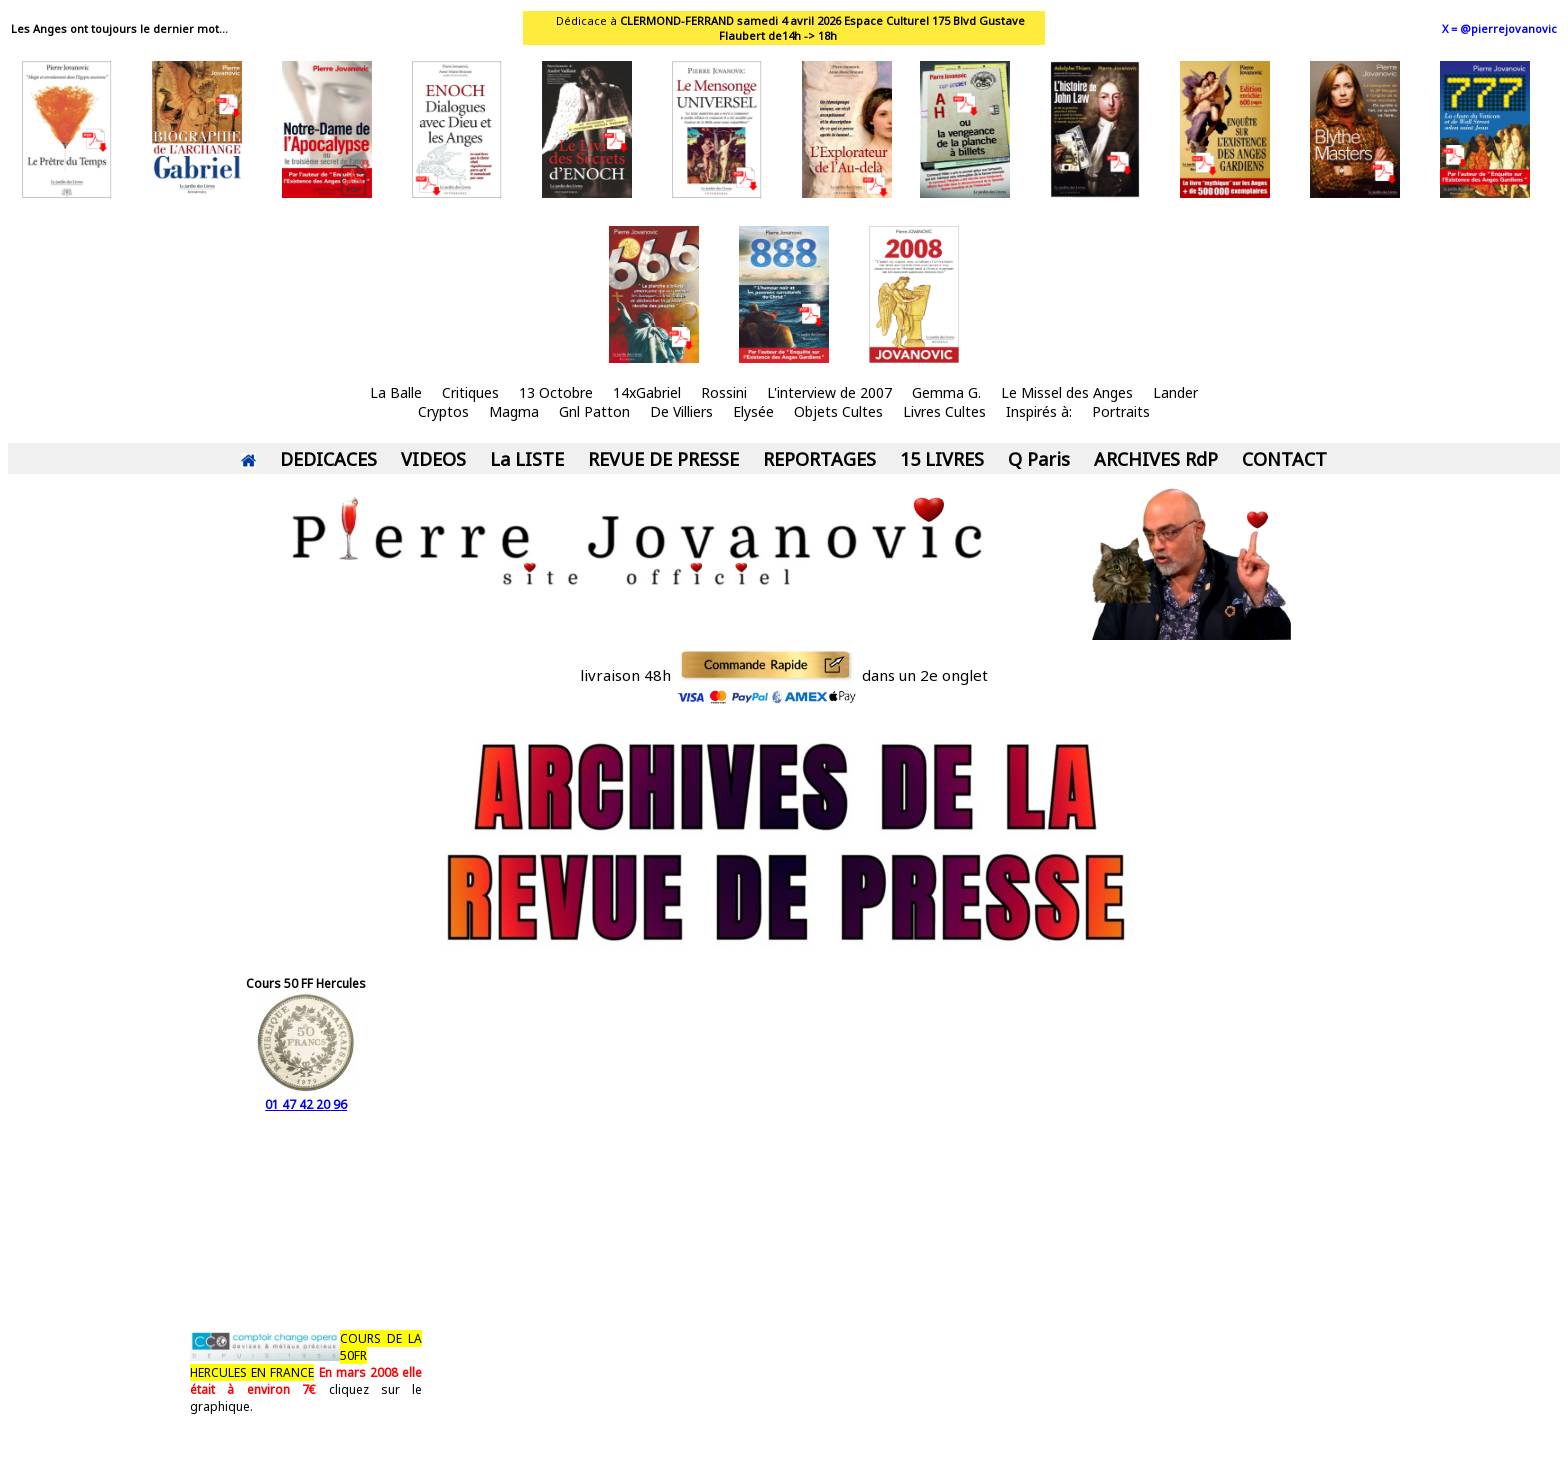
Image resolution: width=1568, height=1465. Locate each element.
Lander (1175, 392)
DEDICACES (328, 459)
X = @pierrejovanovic (1499, 28)
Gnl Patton (594, 411)
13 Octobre (556, 392)
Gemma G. (946, 392)
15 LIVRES (942, 459)
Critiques (470, 392)
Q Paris (1039, 459)
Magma (514, 411)
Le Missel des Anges (1067, 392)
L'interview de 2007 (829, 392)
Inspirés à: (1039, 411)
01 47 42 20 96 (306, 1096)
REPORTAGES (819, 459)
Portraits (1121, 411)
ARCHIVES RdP (1156, 459)
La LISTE (527, 459)
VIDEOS (433, 459)
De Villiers (681, 411)
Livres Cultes (944, 411)
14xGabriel (647, 392)
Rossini (724, 392)
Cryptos (443, 411)
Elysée (753, 411)
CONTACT (1284, 459)
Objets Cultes (838, 411)
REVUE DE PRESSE (663, 459)
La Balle (396, 392)
